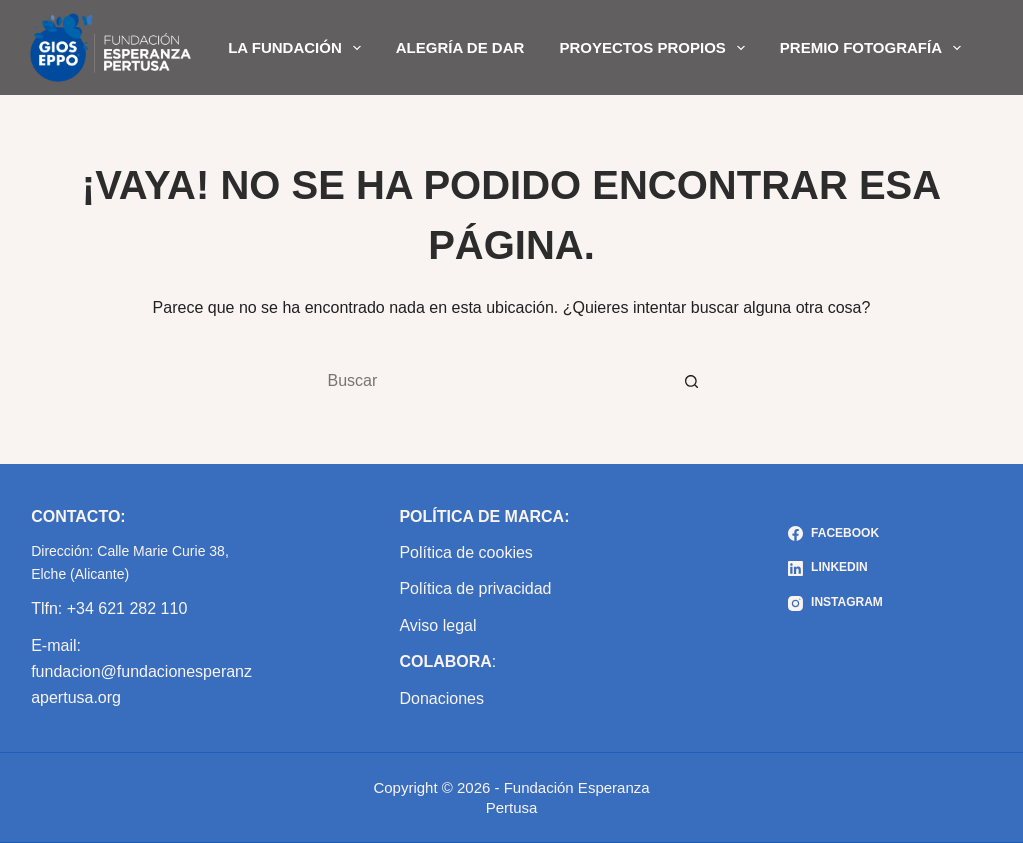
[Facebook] (835, 534)
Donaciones (441, 698)
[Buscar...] (492, 381)
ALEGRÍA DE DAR (460, 47)
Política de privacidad (475, 588)
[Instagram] (835, 603)
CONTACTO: (78, 516)
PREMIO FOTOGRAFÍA (874, 48)
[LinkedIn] (835, 568)
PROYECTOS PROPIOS (655, 48)
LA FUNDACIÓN (298, 48)
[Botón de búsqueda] (692, 381)
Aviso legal (437, 625)
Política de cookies (465, 552)
